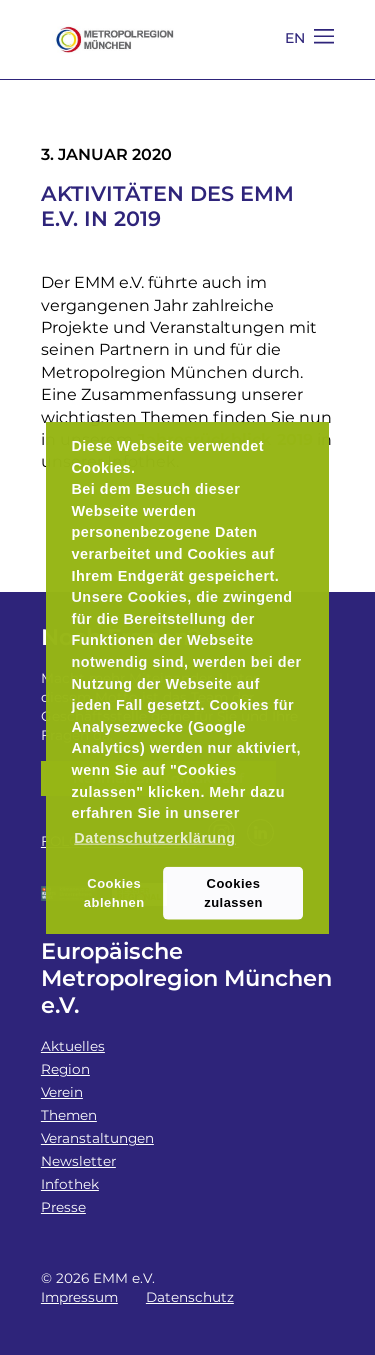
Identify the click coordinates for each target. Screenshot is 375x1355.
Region (65, 1069)
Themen (69, 1115)
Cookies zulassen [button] (233, 892)
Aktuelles (73, 1046)
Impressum (79, 1297)
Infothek (70, 1184)
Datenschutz (190, 1297)
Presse (63, 1207)
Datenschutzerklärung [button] (154, 837)
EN (295, 38)
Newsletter (78, 1161)
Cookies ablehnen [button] (114, 892)
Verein (62, 1092)
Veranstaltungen (97, 1138)
